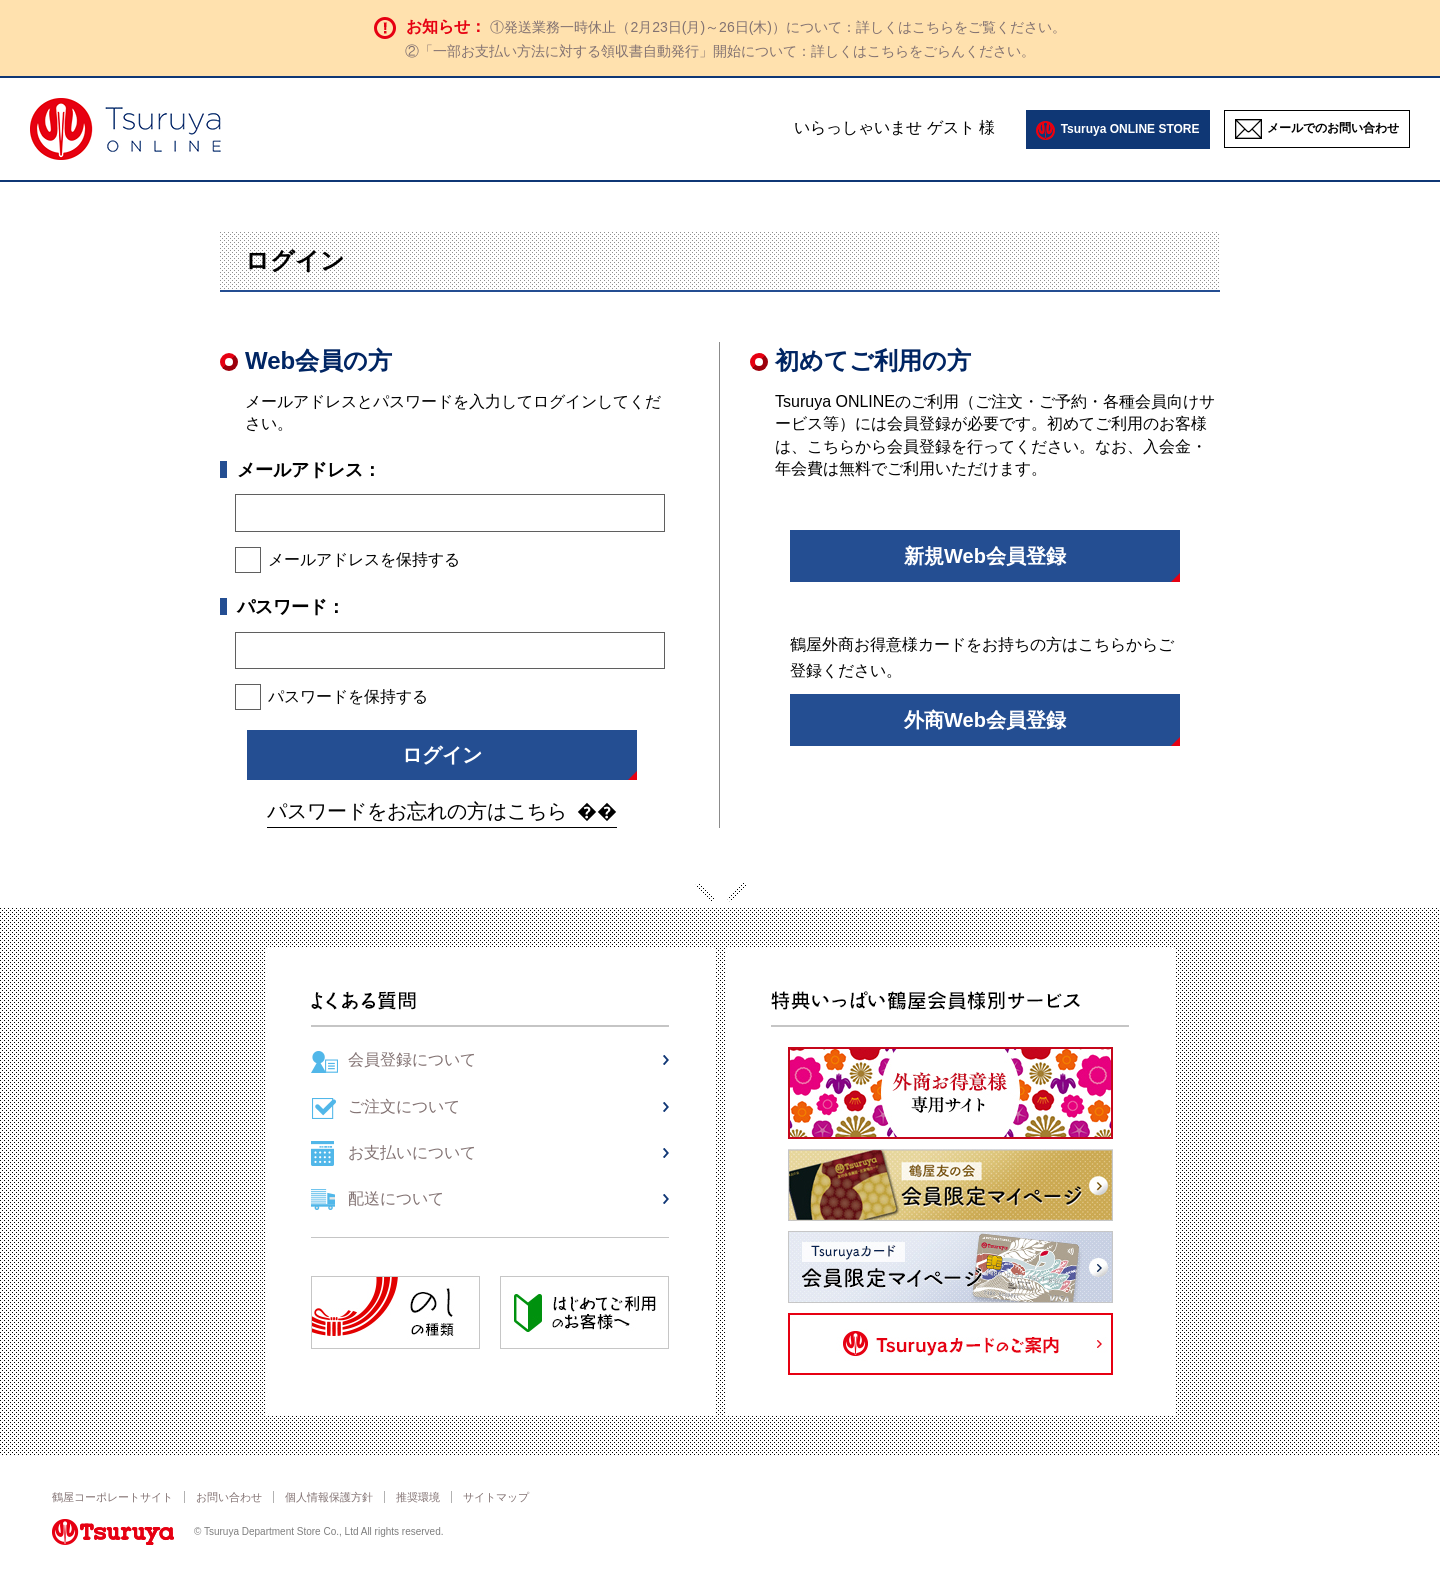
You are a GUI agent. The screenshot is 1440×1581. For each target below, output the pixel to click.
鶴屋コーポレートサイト (112, 1497)
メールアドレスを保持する (364, 559)
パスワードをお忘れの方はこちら (417, 811)
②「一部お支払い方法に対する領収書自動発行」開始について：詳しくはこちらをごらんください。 (720, 51)
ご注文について (404, 1106)
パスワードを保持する (348, 696)
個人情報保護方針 (329, 1497)
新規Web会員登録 (985, 556)
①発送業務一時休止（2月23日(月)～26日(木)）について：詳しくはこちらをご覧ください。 (778, 27)
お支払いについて (412, 1152)
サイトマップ (496, 1497)
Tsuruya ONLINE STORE (1130, 129)
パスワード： (291, 607)
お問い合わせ (229, 1497)
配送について (396, 1198)
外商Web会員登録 (985, 720)
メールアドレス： (309, 470)
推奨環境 (418, 1497)
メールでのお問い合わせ (1333, 128)
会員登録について (412, 1059)
